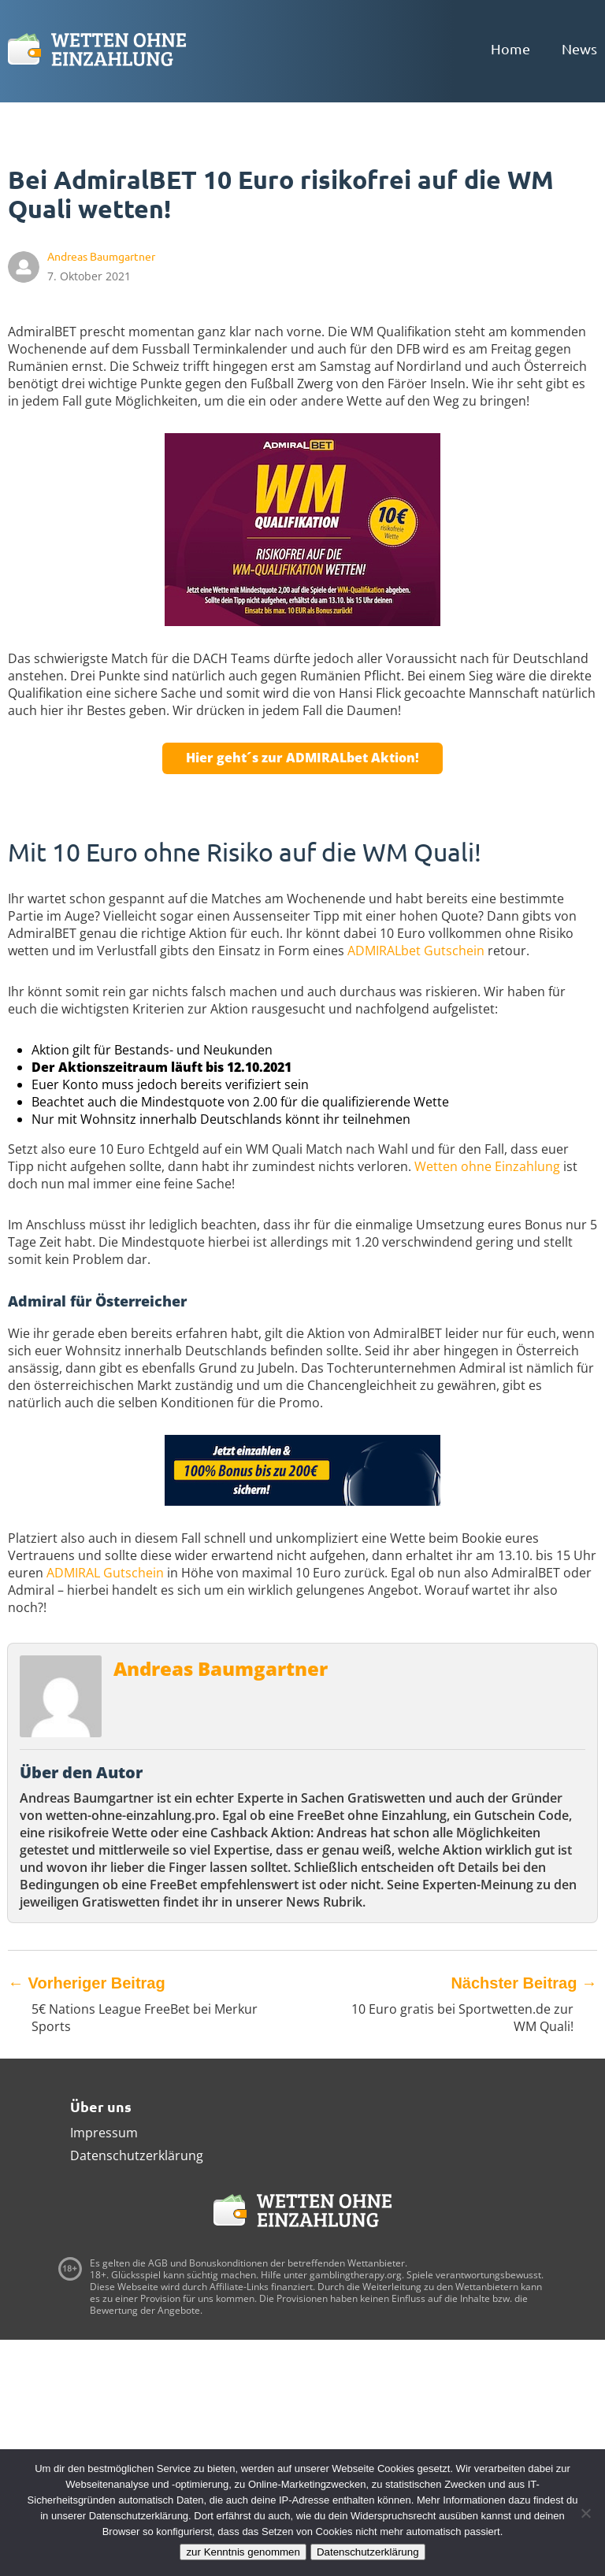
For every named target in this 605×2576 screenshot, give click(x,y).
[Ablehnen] (585, 2513)
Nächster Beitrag (524, 1983)
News (579, 48)
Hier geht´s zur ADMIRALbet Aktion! (302, 757)
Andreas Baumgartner (220, 1668)
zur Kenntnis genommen (242, 2552)
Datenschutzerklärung (136, 2155)
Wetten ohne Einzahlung (487, 1166)
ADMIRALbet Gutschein (415, 950)
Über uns (101, 2106)
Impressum (104, 2132)
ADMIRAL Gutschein (105, 1572)
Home (510, 48)
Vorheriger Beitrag (86, 1983)
